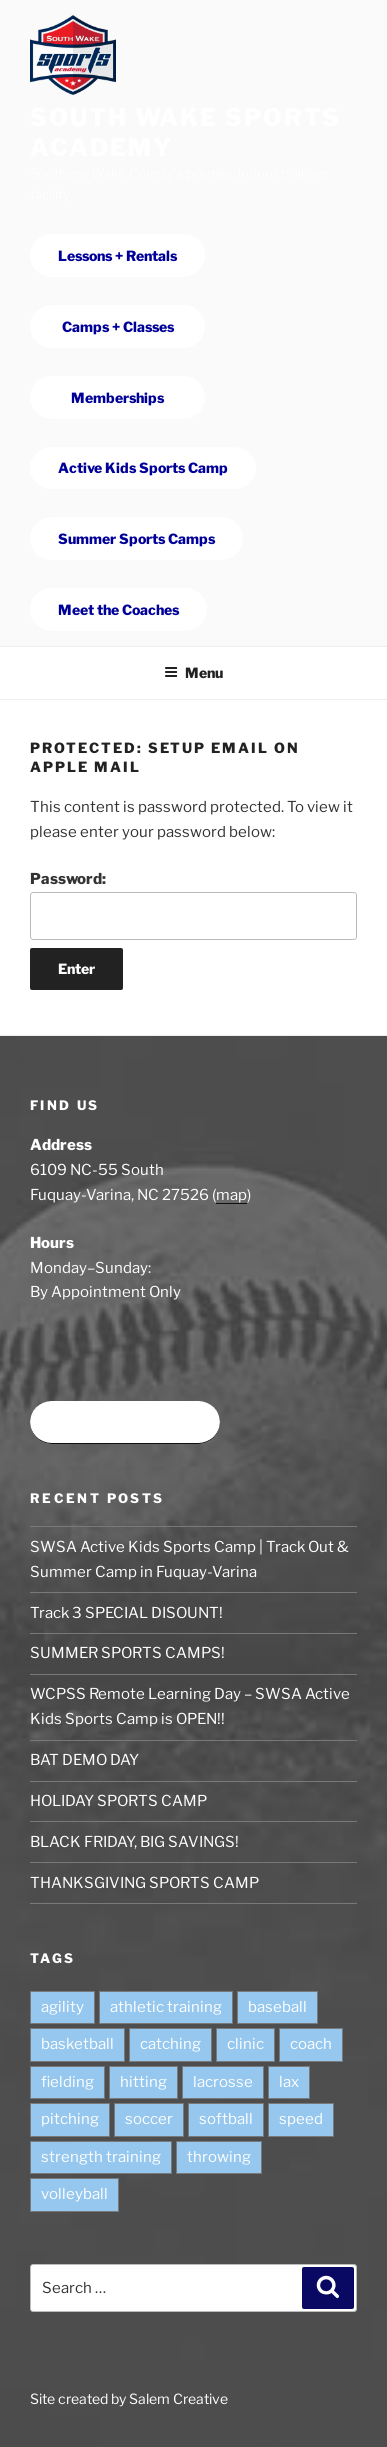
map (231, 1195)
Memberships (117, 397)
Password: (193, 905)
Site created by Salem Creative (129, 2398)
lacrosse (223, 2082)
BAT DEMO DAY (84, 1760)
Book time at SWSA (125, 1422)
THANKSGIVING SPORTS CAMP (144, 1883)
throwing (219, 2157)
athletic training (166, 2007)
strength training (101, 2157)
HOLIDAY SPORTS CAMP (118, 1801)
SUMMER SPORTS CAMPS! (127, 1653)
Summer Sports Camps (136, 538)
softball (226, 2119)
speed (301, 2119)
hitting (143, 2082)
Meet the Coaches (118, 609)
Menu (193, 672)
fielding (67, 2082)
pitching (70, 2119)
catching (170, 2044)
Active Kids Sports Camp (143, 467)
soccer (149, 2119)
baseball (277, 2007)
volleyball (74, 2194)
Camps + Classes (118, 326)
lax (289, 2082)
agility (62, 2007)
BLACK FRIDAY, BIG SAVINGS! (134, 1842)
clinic (245, 2044)
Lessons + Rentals (117, 255)
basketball (77, 2044)
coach (311, 2044)
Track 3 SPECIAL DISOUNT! (126, 1613)
